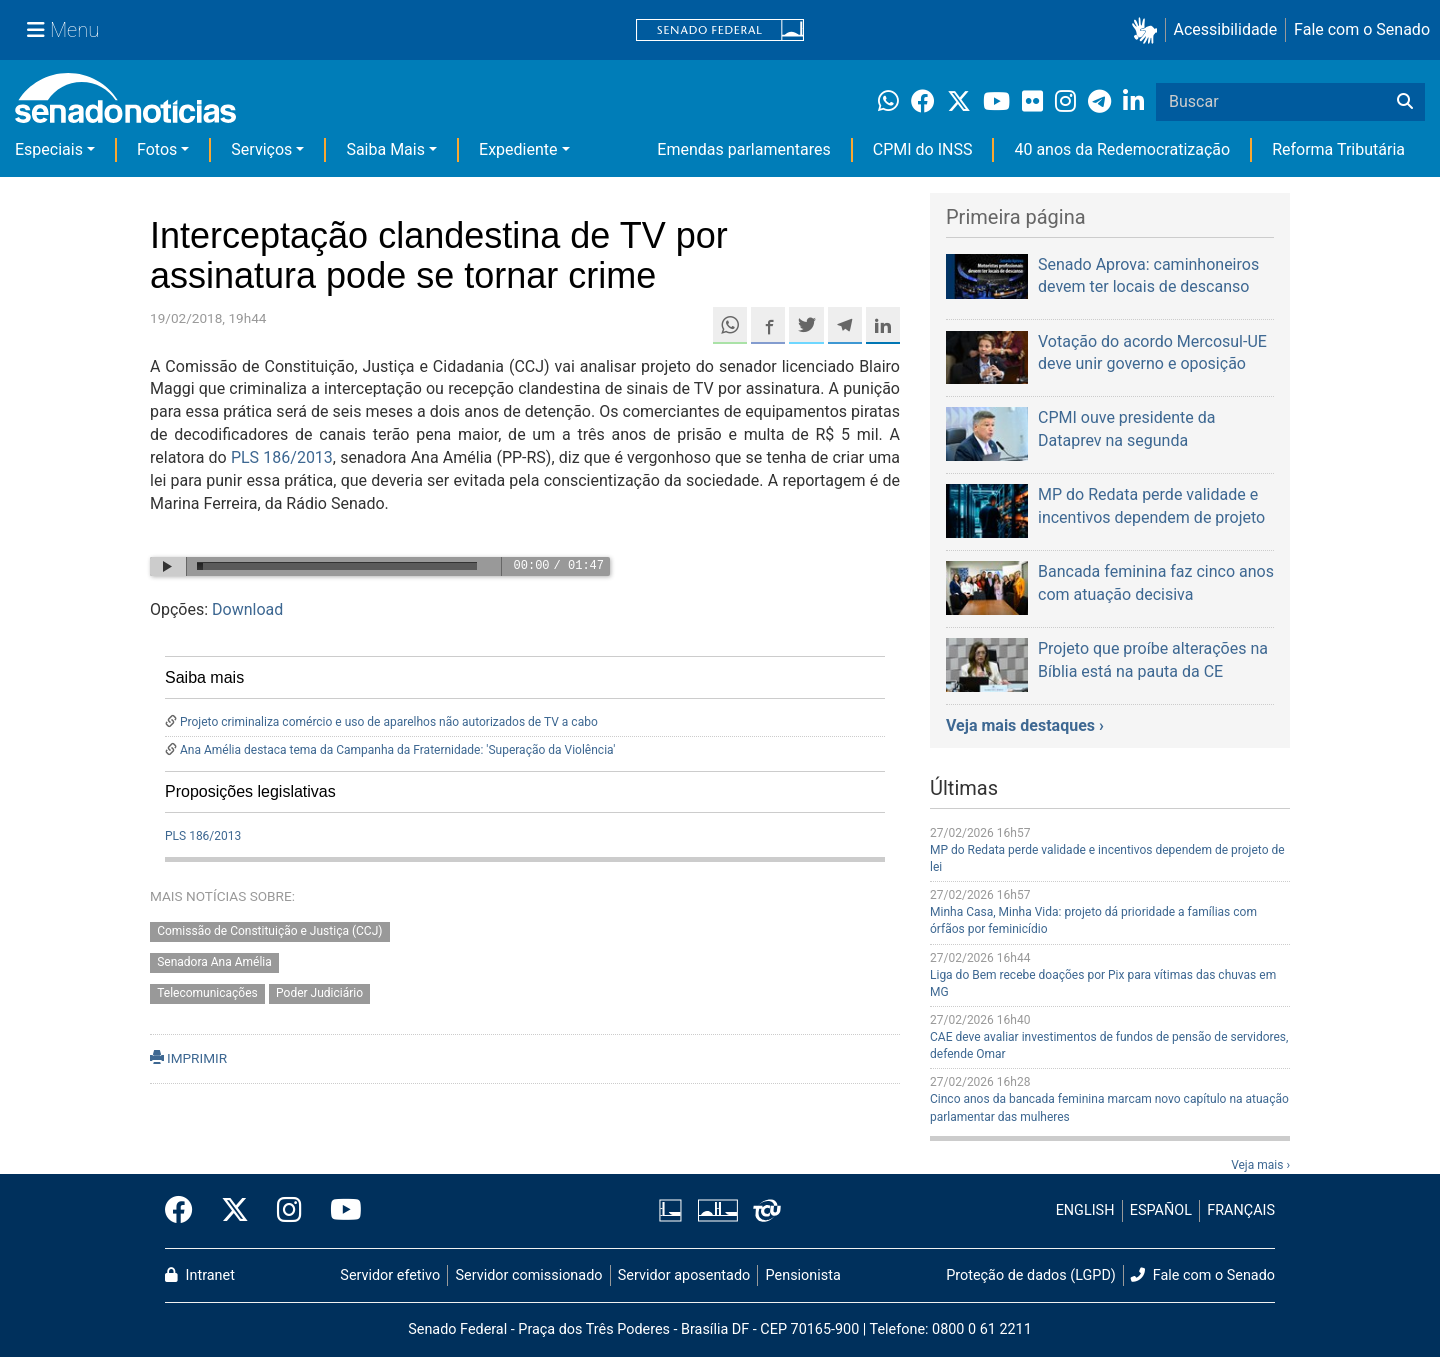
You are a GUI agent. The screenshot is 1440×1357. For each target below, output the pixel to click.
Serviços (261, 149)
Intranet (200, 1275)
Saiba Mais (385, 149)
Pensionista (803, 1275)
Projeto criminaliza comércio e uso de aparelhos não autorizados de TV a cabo (389, 722)
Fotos (157, 149)
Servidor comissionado (529, 1275)
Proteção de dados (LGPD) (1031, 1275)
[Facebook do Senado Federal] (186, 1211)
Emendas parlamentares (743, 149)
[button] (1148, 30)
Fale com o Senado (1362, 29)
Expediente (518, 149)
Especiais (49, 149)
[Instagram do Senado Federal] (289, 1211)
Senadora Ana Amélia (214, 962)
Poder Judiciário (319, 993)
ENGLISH (1085, 1210)
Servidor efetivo (390, 1275)
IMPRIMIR (188, 1058)
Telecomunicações (207, 993)
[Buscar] (1405, 102)
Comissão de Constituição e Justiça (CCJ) (269, 931)
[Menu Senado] (63, 30)
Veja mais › (1260, 1165)
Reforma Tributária (1338, 149)
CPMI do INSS (923, 149)
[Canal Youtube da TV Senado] (339, 1211)
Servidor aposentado (684, 1275)
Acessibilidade (1226, 29)
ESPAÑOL (1161, 1210)
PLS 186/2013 (282, 457)
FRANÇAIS (1241, 1210)
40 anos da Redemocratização (1122, 149)
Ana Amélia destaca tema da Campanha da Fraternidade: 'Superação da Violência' (397, 750)
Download (247, 609)
